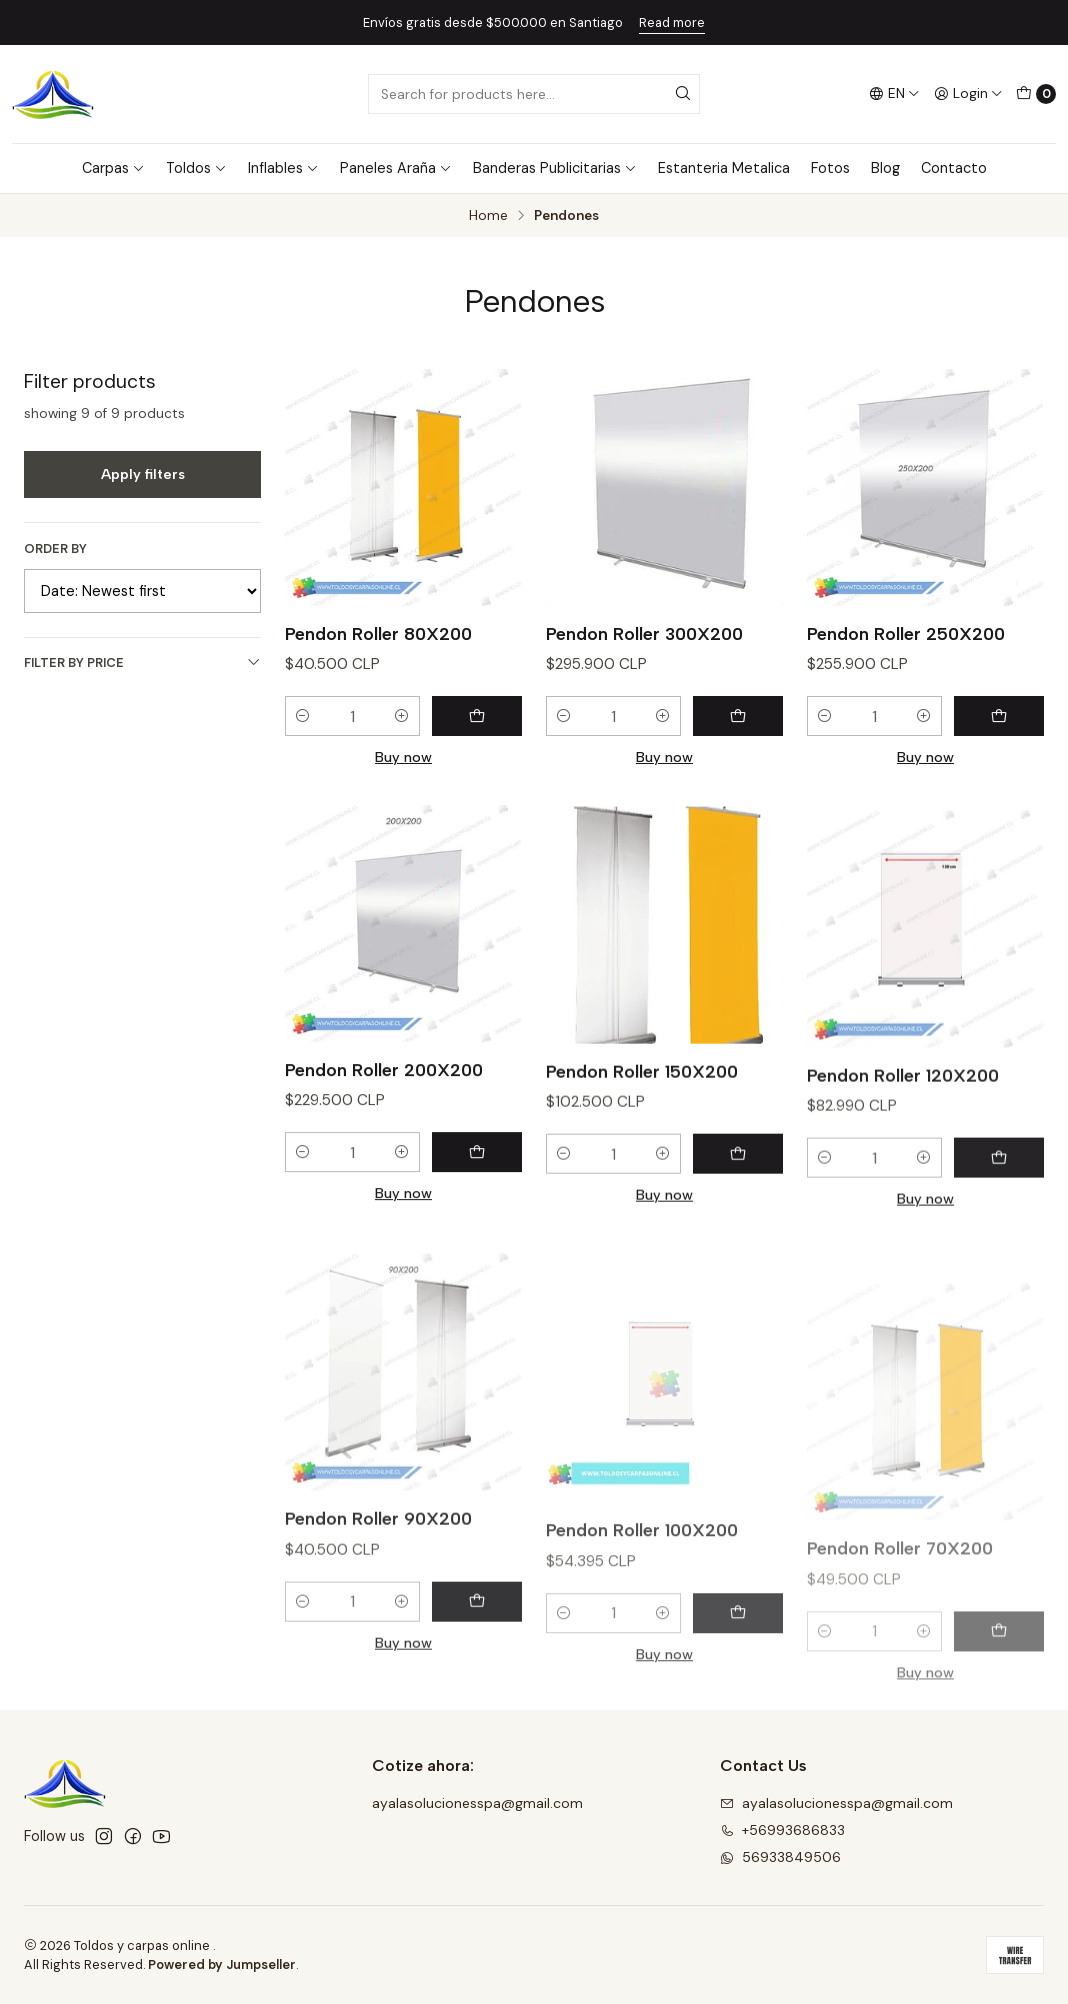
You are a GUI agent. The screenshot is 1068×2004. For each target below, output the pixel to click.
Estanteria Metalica (724, 168)
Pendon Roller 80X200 (378, 633)
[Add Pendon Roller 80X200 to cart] (477, 716)
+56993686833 (782, 1830)
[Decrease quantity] (303, 716)
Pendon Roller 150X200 (642, 1166)
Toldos (196, 168)
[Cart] (1036, 94)
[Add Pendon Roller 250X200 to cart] (999, 716)
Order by (55, 549)
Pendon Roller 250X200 (906, 633)
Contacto (954, 168)
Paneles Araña (396, 168)
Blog (885, 168)
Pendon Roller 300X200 (644, 633)
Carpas (113, 168)
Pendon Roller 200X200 (384, 1147)
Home (488, 216)
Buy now (403, 757)
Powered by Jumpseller (222, 1964)
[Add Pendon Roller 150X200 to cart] (738, 1250)
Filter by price (142, 662)
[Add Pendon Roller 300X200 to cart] (738, 716)
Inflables (283, 168)
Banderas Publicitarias (555, 168)
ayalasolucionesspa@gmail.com (477, 1803)
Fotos (830, 168)
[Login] (968, 94)
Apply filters (143, 474)
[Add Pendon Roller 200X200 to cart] (477, 1230)
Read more (672, 22)
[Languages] (894, 94)
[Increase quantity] (402, 716)
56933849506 (780, 1857)
